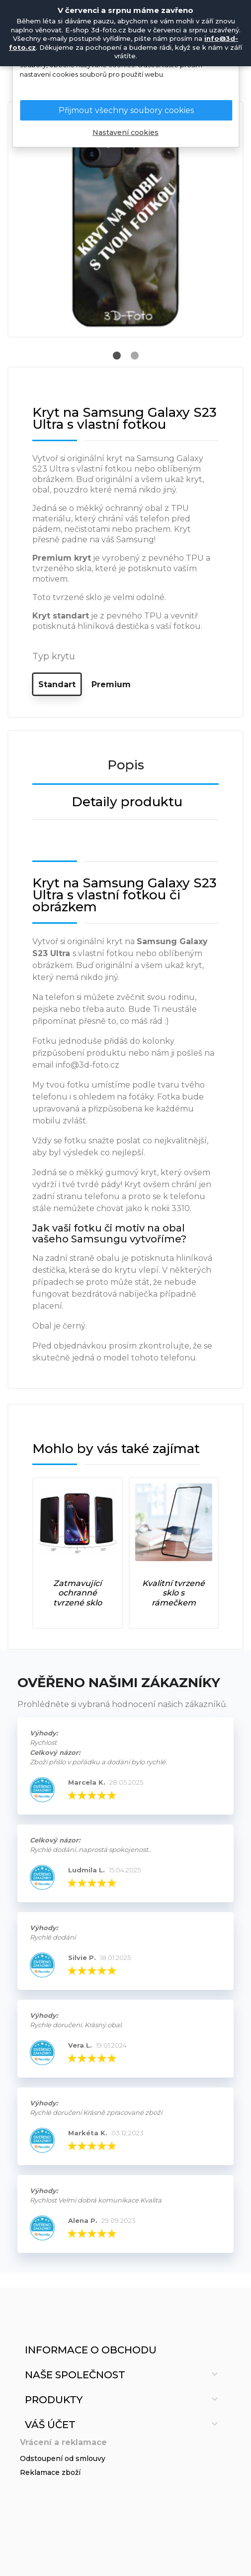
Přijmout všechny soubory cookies (126, 110)
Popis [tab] (125, 765)
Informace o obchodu (91, 2350)
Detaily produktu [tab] (127, 802)
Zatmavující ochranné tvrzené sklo (77, 1593)
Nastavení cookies (125, 132)
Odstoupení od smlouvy (62, 2458)
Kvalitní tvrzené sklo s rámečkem (173, 1593)
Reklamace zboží (50, 2472)
